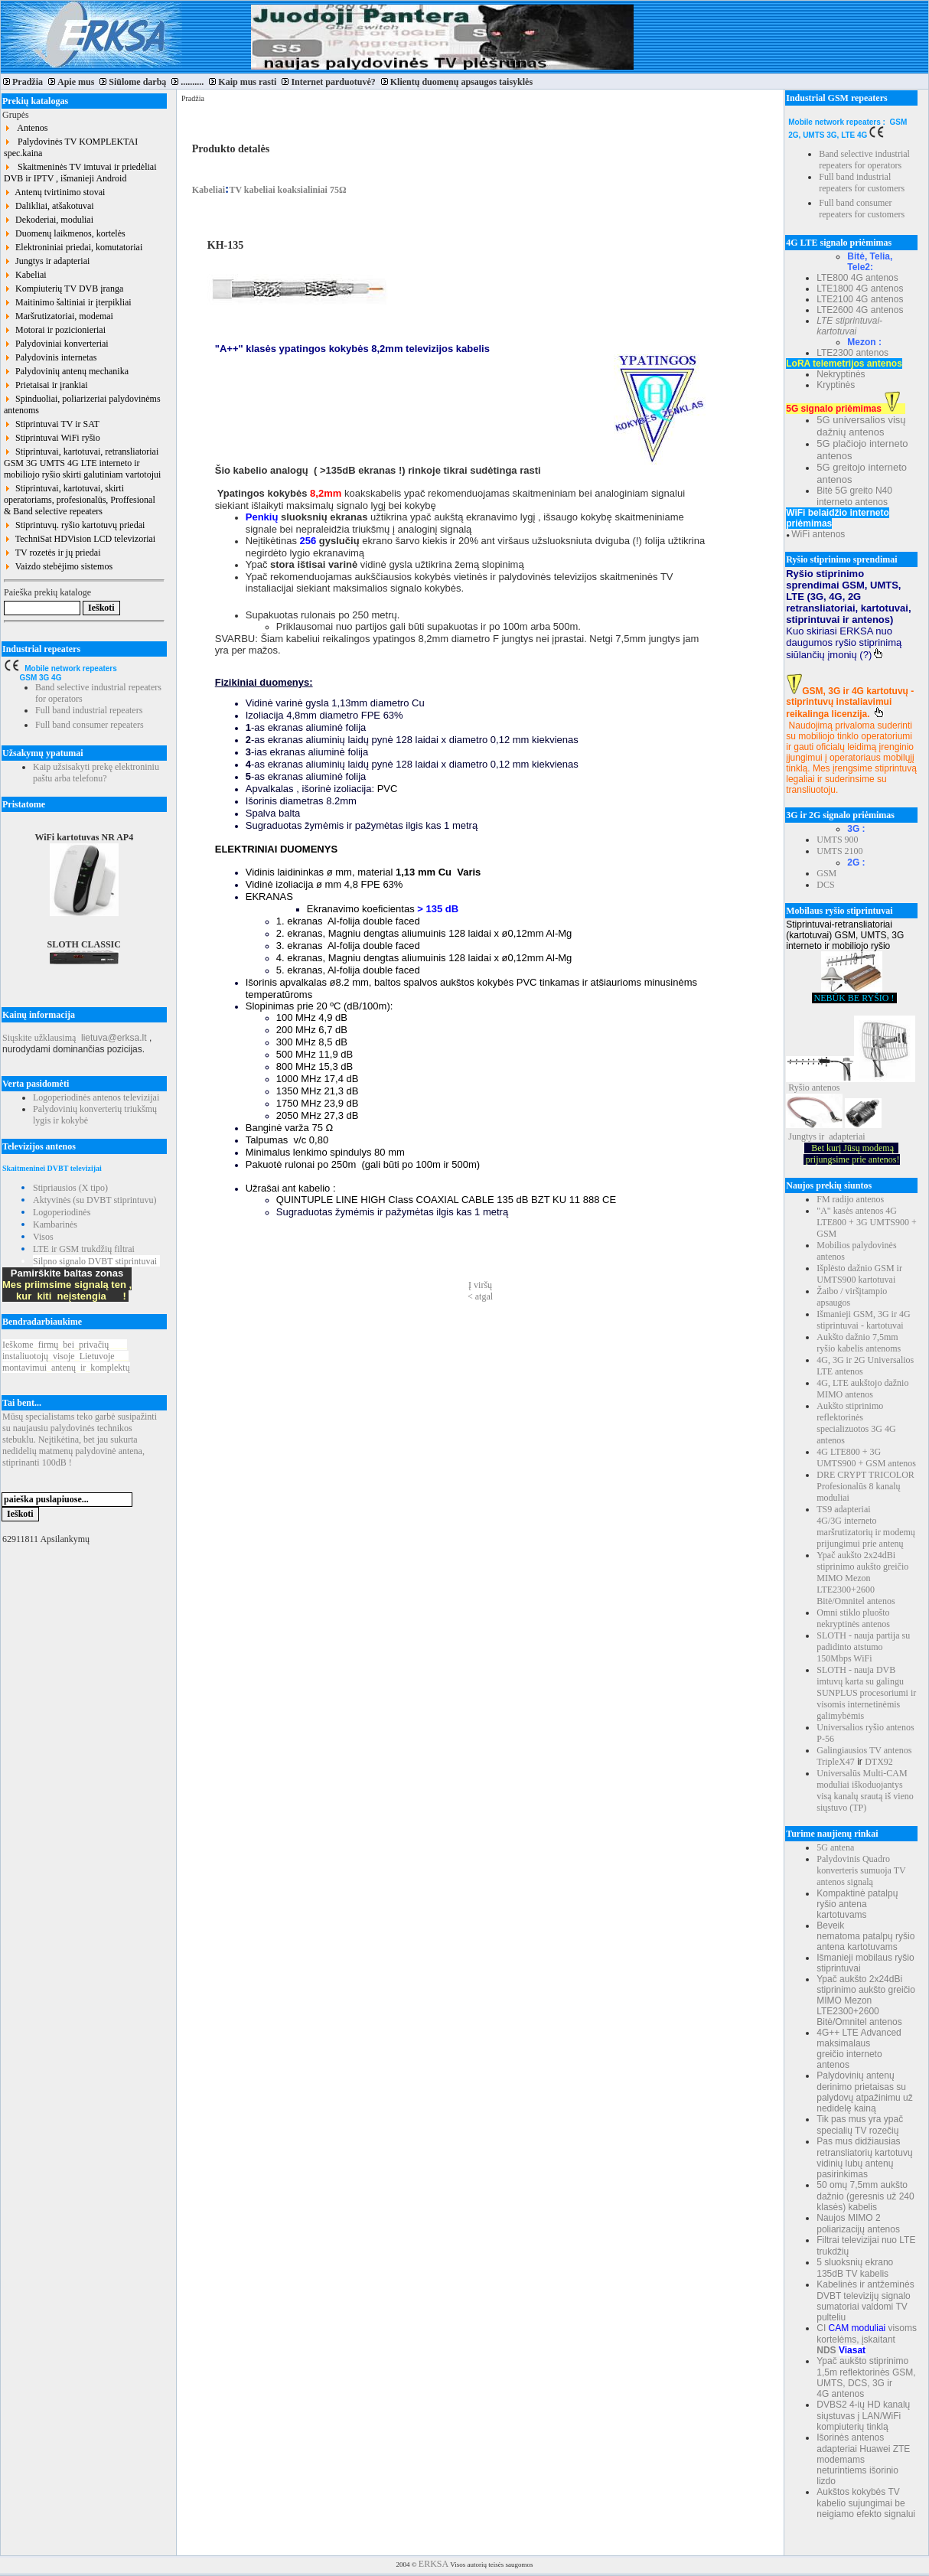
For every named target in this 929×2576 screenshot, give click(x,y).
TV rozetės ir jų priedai (52, 552)
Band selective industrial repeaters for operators (864, 159)
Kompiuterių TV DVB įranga (63, 288)
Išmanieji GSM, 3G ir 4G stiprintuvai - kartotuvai (863, 1320)
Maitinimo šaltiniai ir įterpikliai (68, 302)
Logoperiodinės (61, 1212)
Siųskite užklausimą (39, 1037)
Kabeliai (25, 274)
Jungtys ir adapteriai (47, 261)
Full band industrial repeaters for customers (862, 182)
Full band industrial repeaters (88, 710)
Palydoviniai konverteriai (56, 343)
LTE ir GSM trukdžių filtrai (84, 1249)
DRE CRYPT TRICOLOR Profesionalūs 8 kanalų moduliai (865, 1486)
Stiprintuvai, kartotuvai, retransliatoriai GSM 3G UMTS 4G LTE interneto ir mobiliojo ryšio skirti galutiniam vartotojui (82, 463)
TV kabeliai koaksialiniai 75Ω (287, 189)
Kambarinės (55, 1224)
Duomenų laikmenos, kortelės (64, 233)
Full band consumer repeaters (89, 724)
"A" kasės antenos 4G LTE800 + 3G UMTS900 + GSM (866, 1222)
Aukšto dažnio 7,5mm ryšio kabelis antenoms (859, 1343)
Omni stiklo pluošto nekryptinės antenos (853, 1618)
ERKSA (433, 2563)
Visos (43, 1236)
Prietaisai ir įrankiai (46, 385)
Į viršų (480, 1285)
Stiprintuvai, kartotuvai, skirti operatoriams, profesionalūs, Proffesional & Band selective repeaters (79, 500)
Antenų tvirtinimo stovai (54, 192)
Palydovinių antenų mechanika (66, 371)
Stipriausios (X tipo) (70, 1187)
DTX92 (879, 1761)
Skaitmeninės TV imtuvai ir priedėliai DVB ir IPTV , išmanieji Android (80, 172)
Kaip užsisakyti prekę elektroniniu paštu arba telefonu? (96, 772)
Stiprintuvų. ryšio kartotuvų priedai (74, 525)
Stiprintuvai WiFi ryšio (52, 437)
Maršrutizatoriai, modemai (58, 316)
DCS (825, 884)
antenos (826, 1087)
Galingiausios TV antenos (864, 1750)
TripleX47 (836, 1761)
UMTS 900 (837, 839)
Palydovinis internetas (50, 357)
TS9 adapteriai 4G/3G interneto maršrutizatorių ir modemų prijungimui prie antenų (866, 1526)
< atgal (480, 1296)
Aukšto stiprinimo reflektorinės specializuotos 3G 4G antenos (856, 1423)
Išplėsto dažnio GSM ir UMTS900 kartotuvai (859, 1274)
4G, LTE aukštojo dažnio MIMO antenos (862, 1389)
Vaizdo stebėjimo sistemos (58, 566)
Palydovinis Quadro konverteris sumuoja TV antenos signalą (861, 1870)
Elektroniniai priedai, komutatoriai (73, 247)
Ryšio (799, 1087)
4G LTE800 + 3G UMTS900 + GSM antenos (866, 1457)
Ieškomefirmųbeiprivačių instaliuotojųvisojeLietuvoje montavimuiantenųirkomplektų (66, 1356)
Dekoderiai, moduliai (48, 219)
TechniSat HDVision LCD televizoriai (79, 538)
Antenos (25, 127)
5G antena (835, 1847)
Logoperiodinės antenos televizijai (96, 1097)
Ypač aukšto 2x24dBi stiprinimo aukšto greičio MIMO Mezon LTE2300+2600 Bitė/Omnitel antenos (862, 1578)
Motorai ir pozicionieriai (55, 329)
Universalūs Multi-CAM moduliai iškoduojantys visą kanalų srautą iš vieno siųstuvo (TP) (865, 1790)
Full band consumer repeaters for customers (862, 208)
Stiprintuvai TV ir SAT (51, 424)
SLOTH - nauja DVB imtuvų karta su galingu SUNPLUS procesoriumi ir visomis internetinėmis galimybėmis (866, 1693)
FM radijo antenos (850, 1199)
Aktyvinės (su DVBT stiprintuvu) (94, 1200)
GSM (826, 873)
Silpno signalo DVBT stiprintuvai (95, 1261)
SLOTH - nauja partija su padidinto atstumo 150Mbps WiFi (863, 1647)
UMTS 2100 (839, 851)
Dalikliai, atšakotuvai (49, 206)
